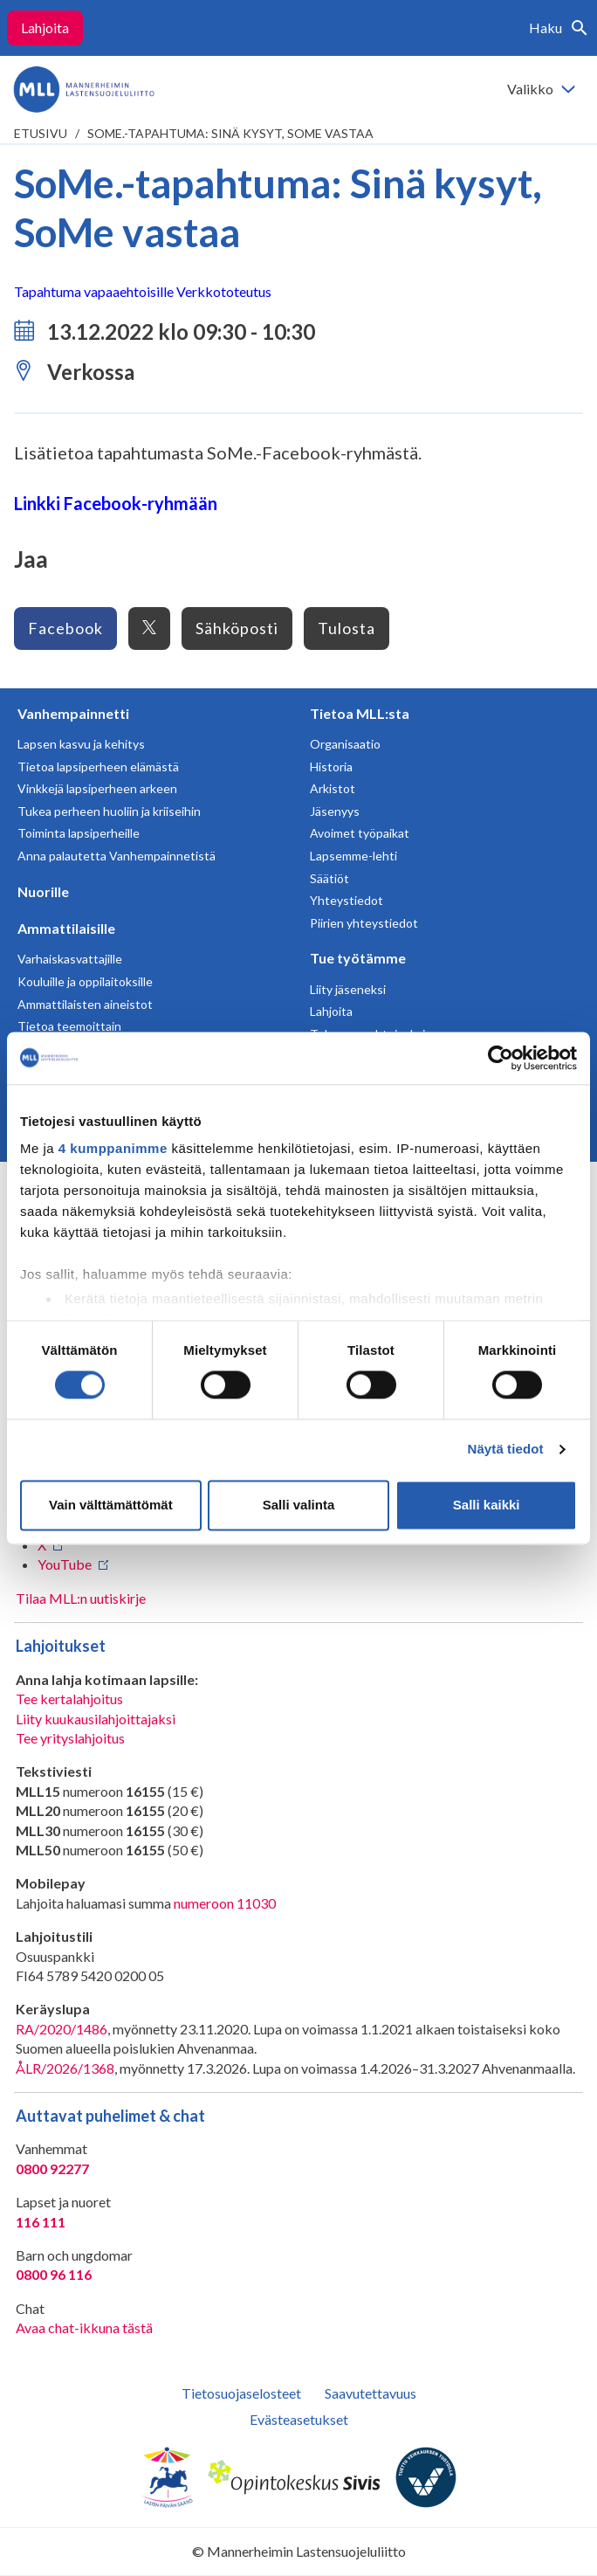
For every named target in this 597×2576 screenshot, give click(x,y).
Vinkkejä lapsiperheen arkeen (97, 788)
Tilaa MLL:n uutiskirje (81, 1598)
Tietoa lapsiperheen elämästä (98, 766)
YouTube (65, 1564)
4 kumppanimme (113, 1148)
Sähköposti (237, 628)
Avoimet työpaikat (359, 832)
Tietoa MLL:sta (359, 713)
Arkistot (332, 788)
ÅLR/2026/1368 (65, 2068)
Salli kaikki (486, 1504)
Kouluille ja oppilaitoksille (85, 981)
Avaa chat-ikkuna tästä (84, 2327)
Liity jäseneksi (348, 989)
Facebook (65, 628)
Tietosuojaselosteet (241, 2393)
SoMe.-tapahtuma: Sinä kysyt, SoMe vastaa (230, 133)
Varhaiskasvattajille (69, 958)
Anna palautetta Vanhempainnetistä (116, 855)
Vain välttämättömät (111, 1504)
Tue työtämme (358, 958)
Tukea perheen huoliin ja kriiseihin (109, 811)
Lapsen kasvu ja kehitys (81, 743)
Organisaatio (345, 743)
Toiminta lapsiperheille (78, 832)
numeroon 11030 (225, 1903)
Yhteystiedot (346, 900)
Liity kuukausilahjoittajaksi (95, 1718)
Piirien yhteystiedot (364, 922)
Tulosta (346, 628)
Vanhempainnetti (73, 713)
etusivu (40, 133)
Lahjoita (45, 27)
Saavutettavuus (370, 2393)
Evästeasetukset (299, 2419)
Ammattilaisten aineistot (85, 1004)
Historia (331, 766)
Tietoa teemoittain (69, 1026)
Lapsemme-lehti (353, 855)
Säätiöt (329, 878)
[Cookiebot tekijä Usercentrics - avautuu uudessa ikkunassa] (500, 1058)
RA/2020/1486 (61, 2028)
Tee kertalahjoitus (69, 1698)
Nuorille (43, 891)
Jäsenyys (335, 811)
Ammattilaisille (66, 928)
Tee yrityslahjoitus (70, 1738)
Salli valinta (299, 1504)
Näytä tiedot (506, 1449)
